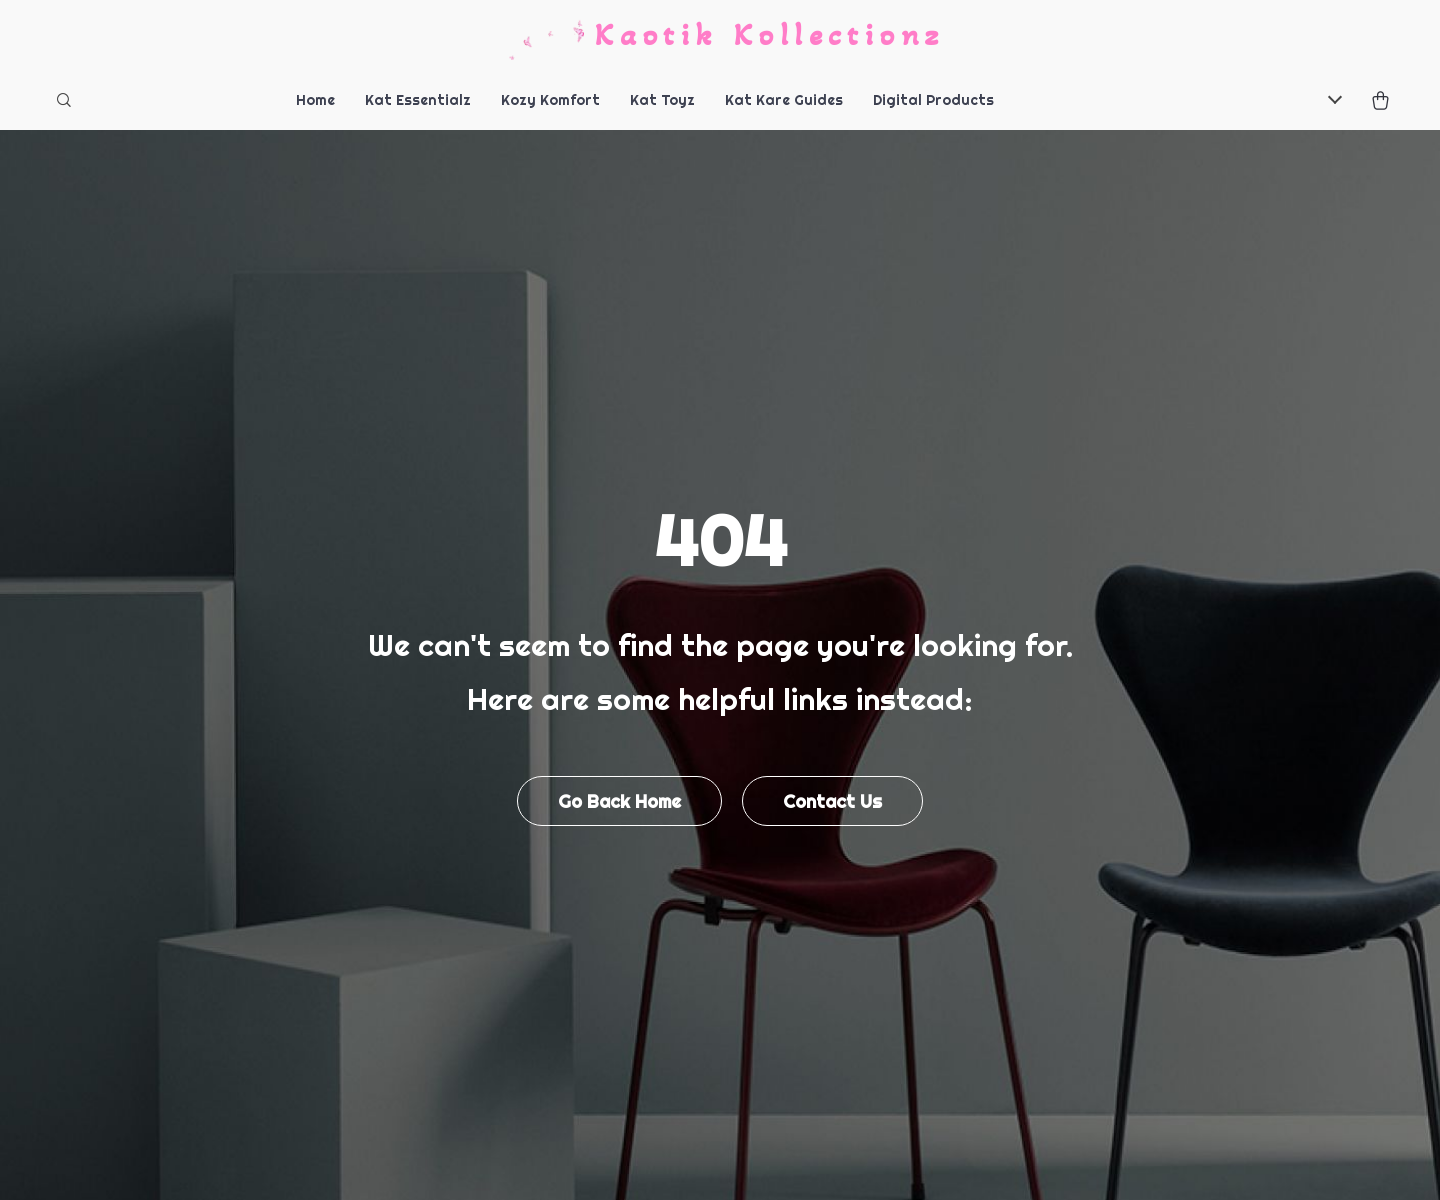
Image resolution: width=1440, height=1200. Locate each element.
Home (315, 100)
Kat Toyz (662, 100)
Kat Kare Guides (784, 100)
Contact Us (832, 801)
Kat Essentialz (418, 100)
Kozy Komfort (550, 100)
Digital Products (933, 100)
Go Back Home (619, 801)
